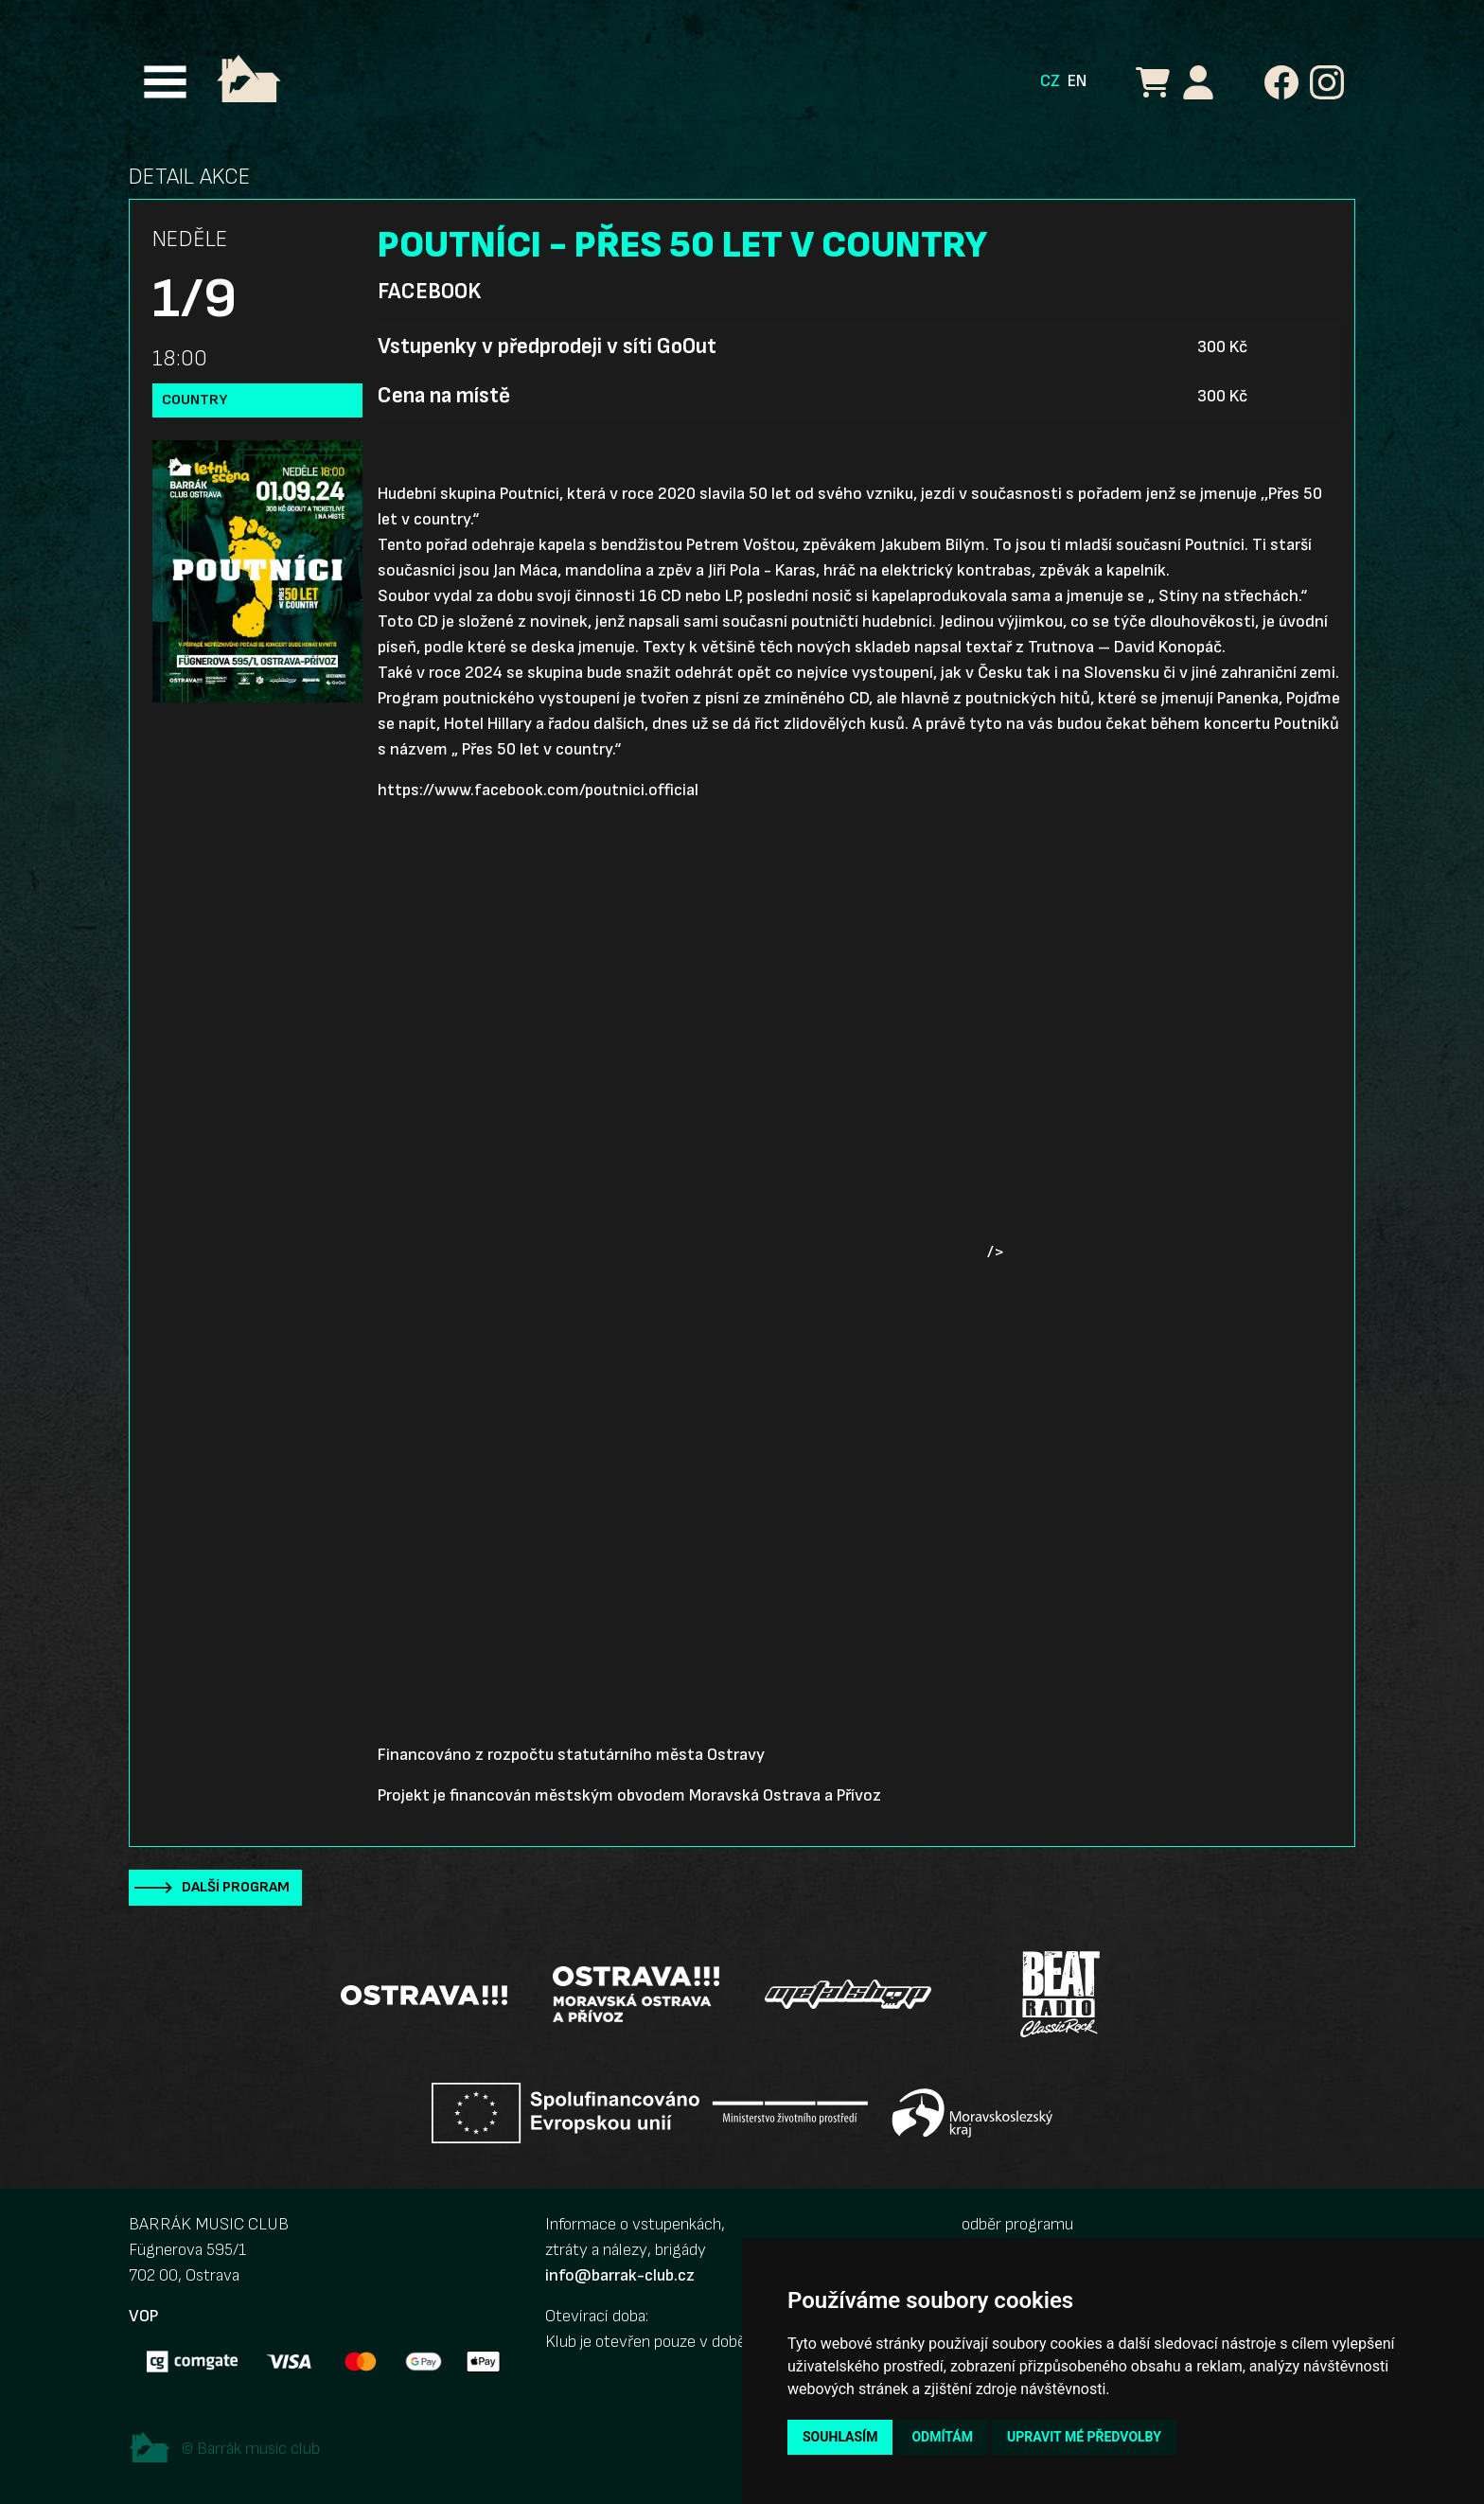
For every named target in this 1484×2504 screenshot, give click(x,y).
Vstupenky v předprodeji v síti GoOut (547, 346)
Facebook (429, 291)
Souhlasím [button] (840, 2436)
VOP (143, 2316)
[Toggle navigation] (165, 82)
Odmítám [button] (942, 2436)
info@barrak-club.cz (620, 2275)
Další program (236, 1887)
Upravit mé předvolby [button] (1084, 2436)
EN (1077, 81)
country (194, 400)
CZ (1050, 81)
